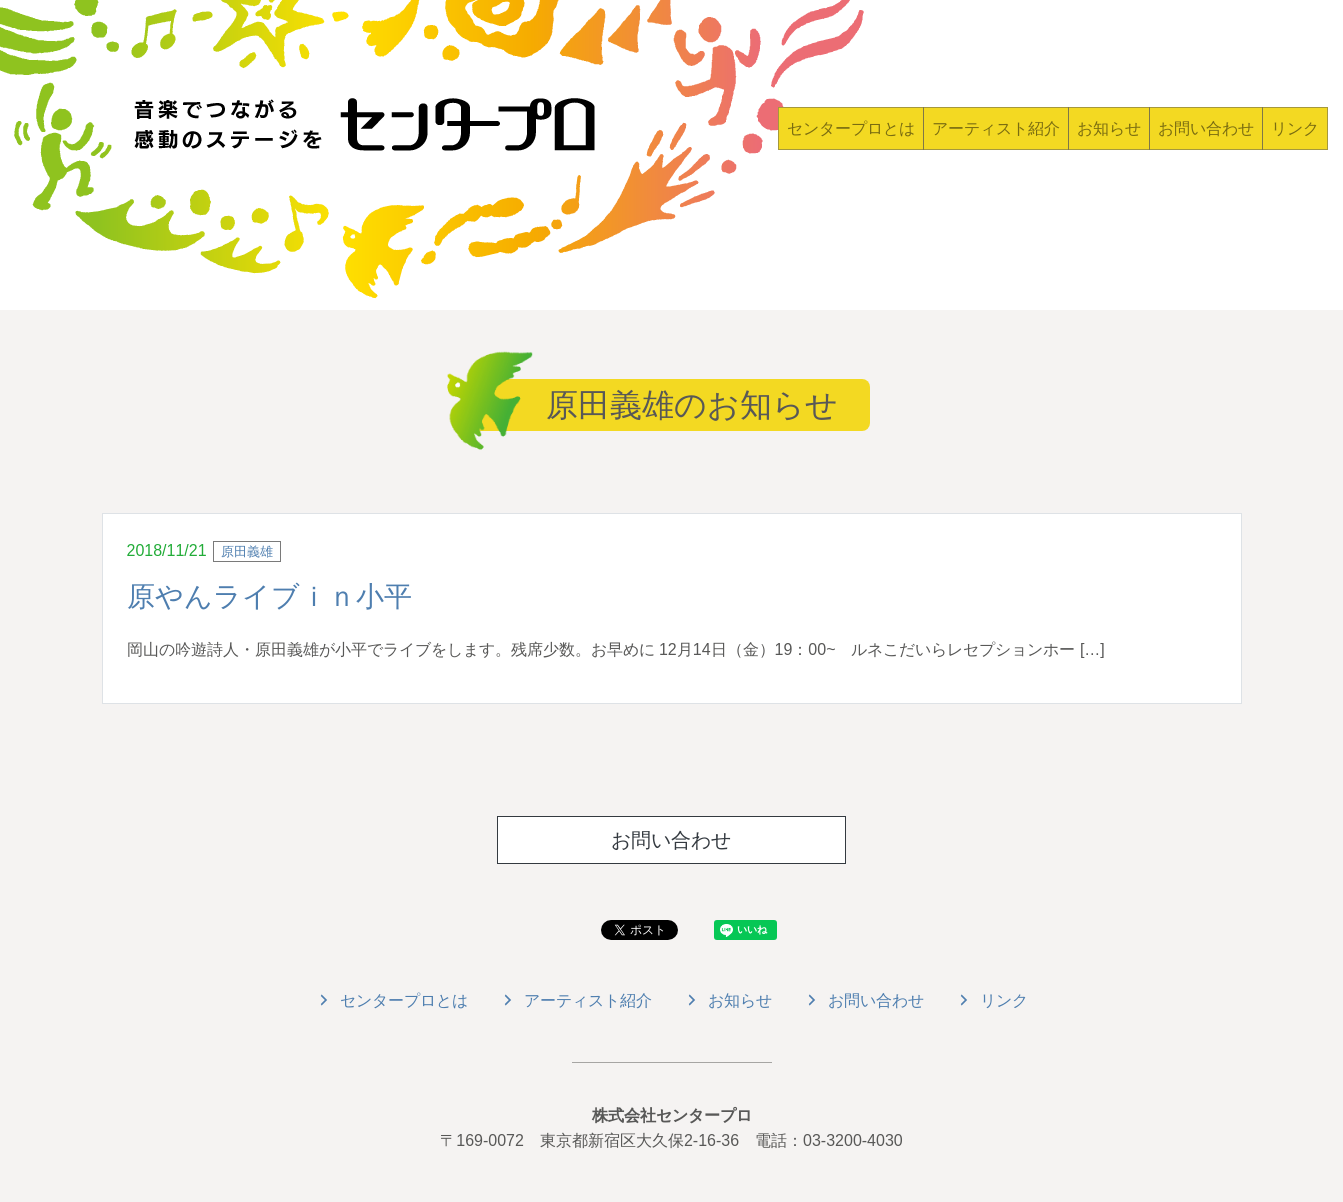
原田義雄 (247, 551)
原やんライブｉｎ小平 (269, 596)
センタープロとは (851, 128)
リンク (1295, 128)
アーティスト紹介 (996, 128)
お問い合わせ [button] (671, 840)
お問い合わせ (1206, 128)
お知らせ (1109, 128)
